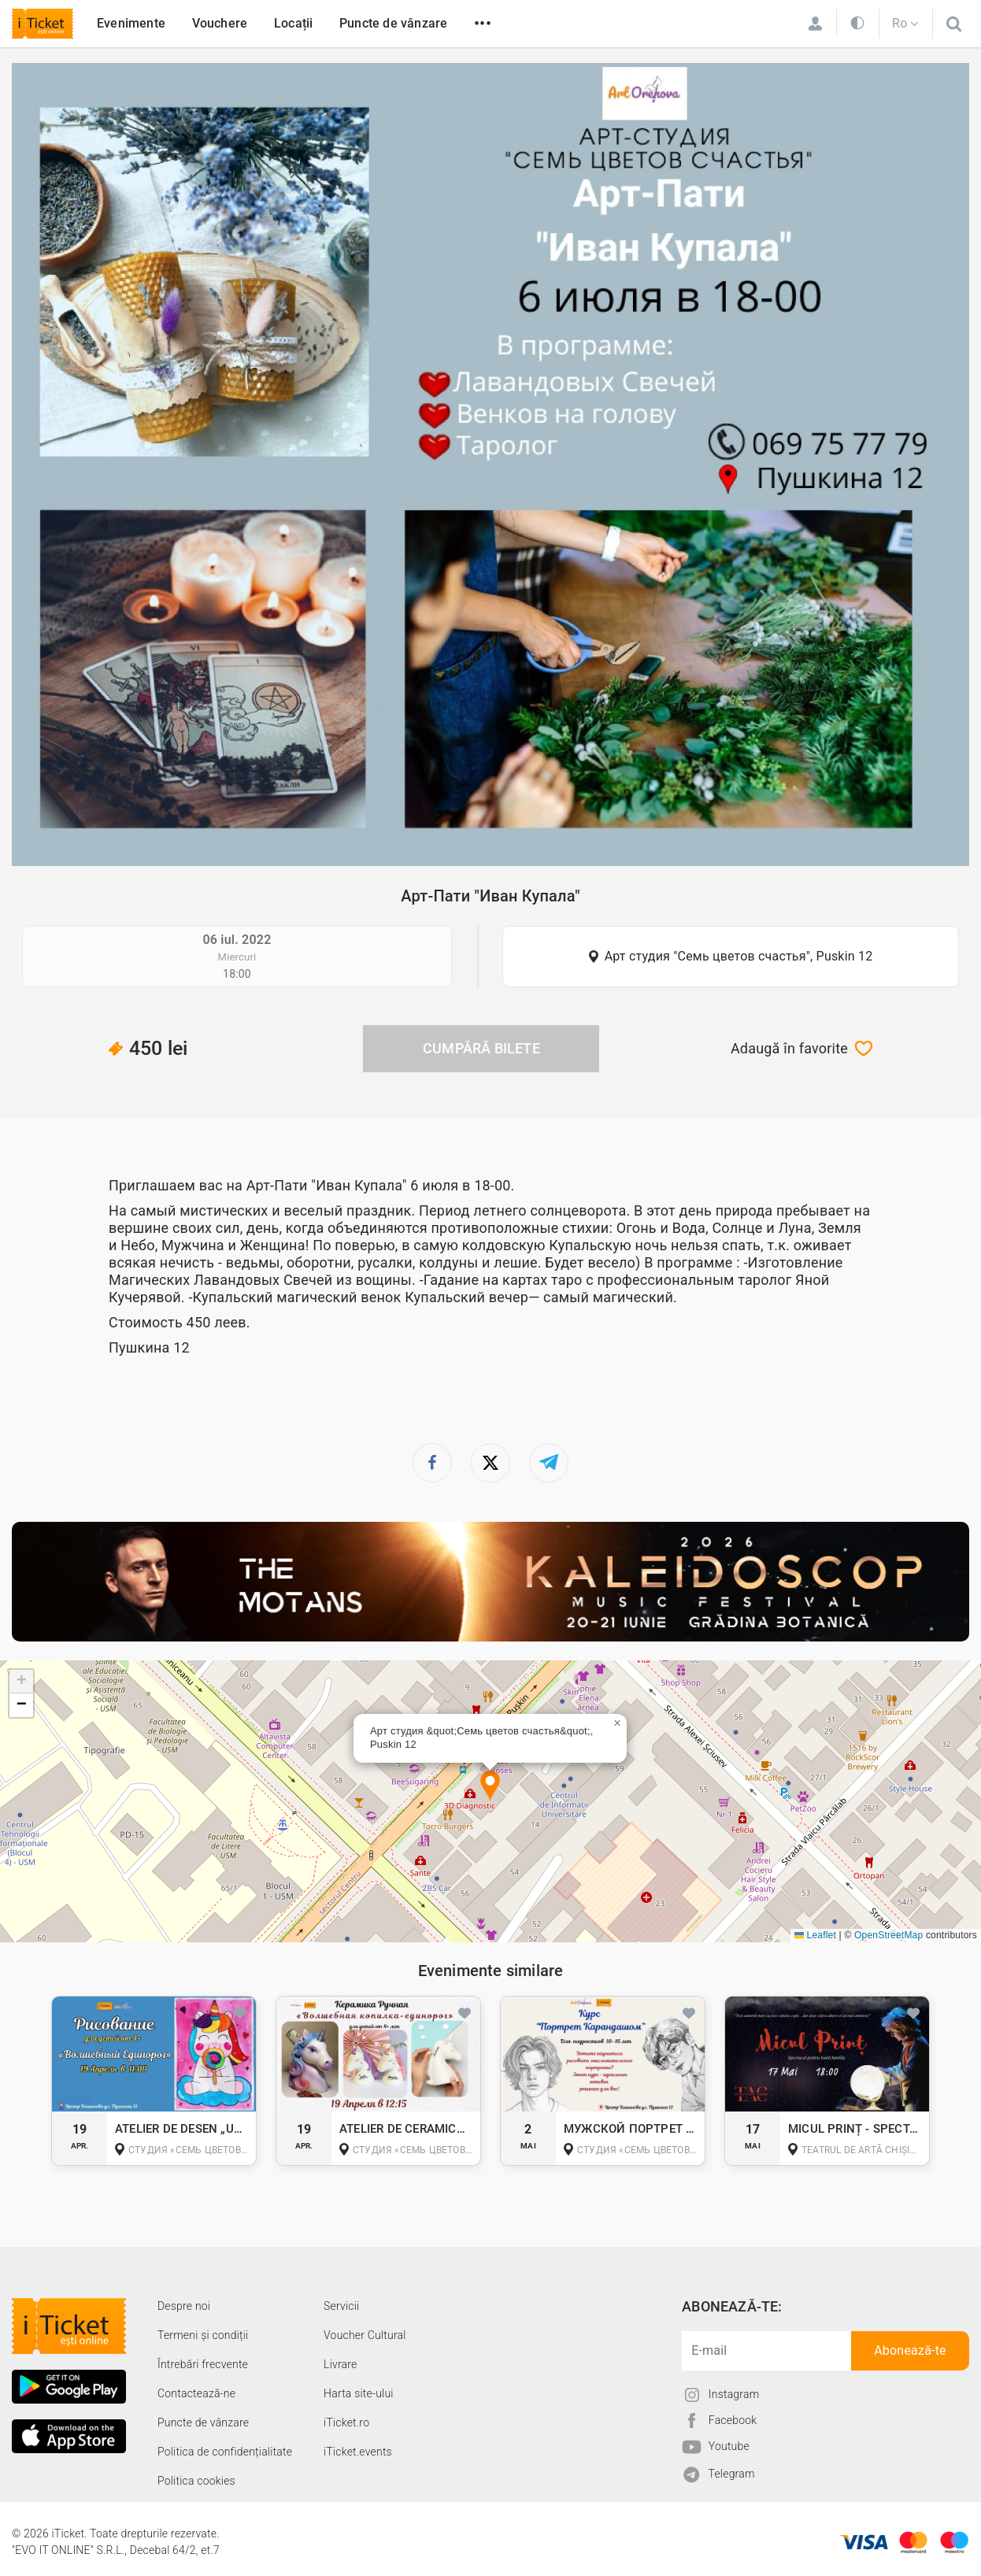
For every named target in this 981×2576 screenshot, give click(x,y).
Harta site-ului (359, 2393)
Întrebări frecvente (202, 2364)
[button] (490, 1787)
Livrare (340, 2364)
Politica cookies (196, 2480)
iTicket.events (358, 2451)
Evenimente (131, 23)
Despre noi (183, 2306)
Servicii (341, 2306)
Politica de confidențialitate (224, 2451)
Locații (293, 23)
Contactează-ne (196, 2393)
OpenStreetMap (888, 1935)
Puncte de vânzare (393, 23)
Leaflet (815, 1935)
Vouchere (220, 23)
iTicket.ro (346, 2422)
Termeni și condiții (202, 2335)
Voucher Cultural (365, 2335)
